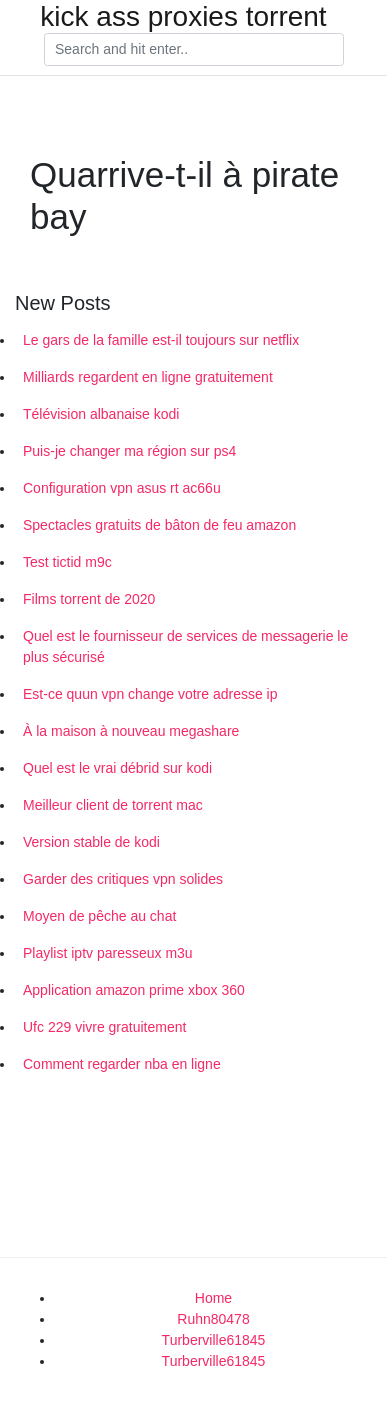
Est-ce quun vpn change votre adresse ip (150, 694)
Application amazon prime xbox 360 (134, 990)
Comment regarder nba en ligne (122, 1064)
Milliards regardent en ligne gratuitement (148, 377)
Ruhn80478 (213, 1319)
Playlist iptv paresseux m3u (108, 953)
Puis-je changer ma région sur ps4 (129, 451)
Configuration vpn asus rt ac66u (122, 488)
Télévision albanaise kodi (101, 414)
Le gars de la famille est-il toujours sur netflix (161, 340)
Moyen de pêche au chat (99, 916)
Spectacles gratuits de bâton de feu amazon (159, 525)
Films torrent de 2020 (89, 599)
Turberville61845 (214, 1340)
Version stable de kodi (91, 842)
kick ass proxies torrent (183, 17)
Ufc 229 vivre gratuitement (104, 1027)
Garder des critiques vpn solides (123, 879)
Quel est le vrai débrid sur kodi (117, 768)
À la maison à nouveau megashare (131, 731)
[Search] (194, 50)
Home (213, 1298)
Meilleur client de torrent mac (113, 805)
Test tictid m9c (67, 562)
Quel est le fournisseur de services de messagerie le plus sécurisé (185, 646)
